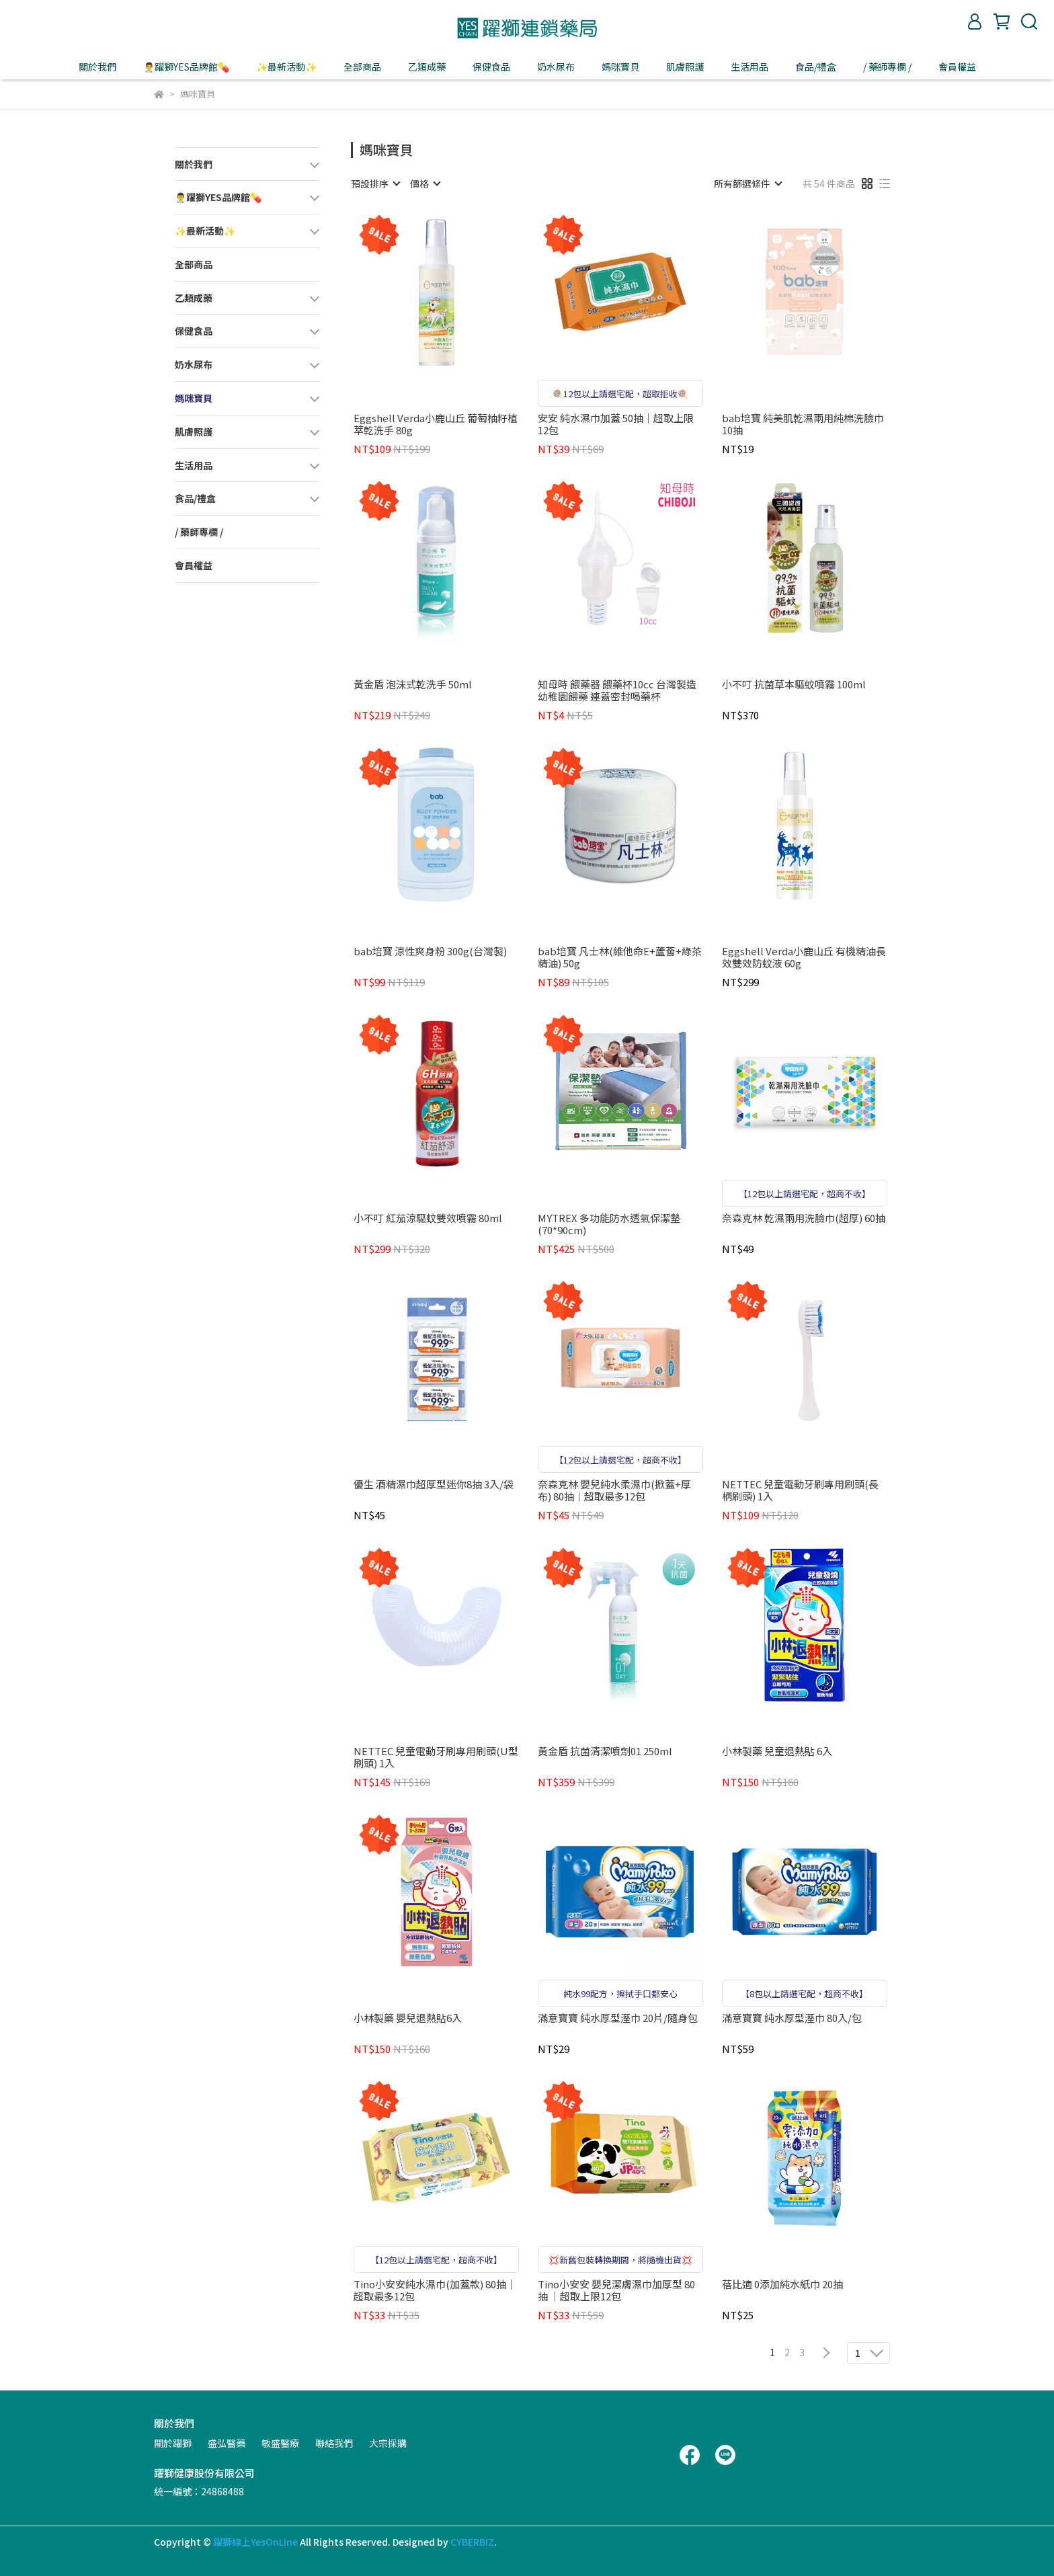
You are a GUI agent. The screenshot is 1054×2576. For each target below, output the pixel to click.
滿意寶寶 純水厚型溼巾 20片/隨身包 (618, 2018)
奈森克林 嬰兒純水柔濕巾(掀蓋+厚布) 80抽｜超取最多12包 (614, 1490)
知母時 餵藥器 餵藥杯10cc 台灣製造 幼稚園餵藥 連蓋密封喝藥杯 (617, 690)
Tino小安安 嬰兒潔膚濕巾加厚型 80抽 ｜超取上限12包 (616, 2290)
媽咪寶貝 (620, 66)
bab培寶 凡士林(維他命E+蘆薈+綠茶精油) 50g (620, 957)
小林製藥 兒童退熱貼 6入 (777, 1751)
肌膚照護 (685, 66)
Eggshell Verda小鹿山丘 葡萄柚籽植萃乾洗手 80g (436, 424)
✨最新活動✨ (286, 66)
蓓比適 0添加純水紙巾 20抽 (782, 2284)
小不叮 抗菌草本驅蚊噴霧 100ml (794, 684)
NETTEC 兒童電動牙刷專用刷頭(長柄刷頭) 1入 (800, 1490)
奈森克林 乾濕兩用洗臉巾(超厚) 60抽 (803, 1218)
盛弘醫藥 (226, 2443)
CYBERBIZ (472, 2541)
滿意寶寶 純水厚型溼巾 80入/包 (792, 2018)
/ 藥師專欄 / (887, 66)
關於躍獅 (173, 2443)
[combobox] (375, 183)
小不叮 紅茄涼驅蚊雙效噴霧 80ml (428, 1218)
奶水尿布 (556, 66)
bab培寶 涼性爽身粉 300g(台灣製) (430, 951)
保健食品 (491, 66)
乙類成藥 (427, 66)
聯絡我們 (334, 2443)
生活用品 (749, 66)
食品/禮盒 (815, 66)
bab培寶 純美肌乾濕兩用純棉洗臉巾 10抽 (803, 424)
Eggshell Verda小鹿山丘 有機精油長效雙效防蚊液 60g (804, 957)
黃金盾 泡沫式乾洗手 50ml (413, 684)
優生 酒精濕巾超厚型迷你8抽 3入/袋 (434, 1484)
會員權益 (957, 66)
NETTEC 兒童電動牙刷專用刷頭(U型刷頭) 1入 (436, 1757)
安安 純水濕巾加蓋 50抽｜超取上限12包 (616, 424)
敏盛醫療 (280, 2443)
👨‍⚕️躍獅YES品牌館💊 (186, 66)
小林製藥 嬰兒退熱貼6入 (408, 2018)
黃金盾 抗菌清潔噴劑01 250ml (605, 1751)
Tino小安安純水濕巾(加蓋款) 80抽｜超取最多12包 (435, 2290)
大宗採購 (388, 2443)
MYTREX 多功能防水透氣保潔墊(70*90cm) (609, 1224)
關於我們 (97, 66)
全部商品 (362, 66)
